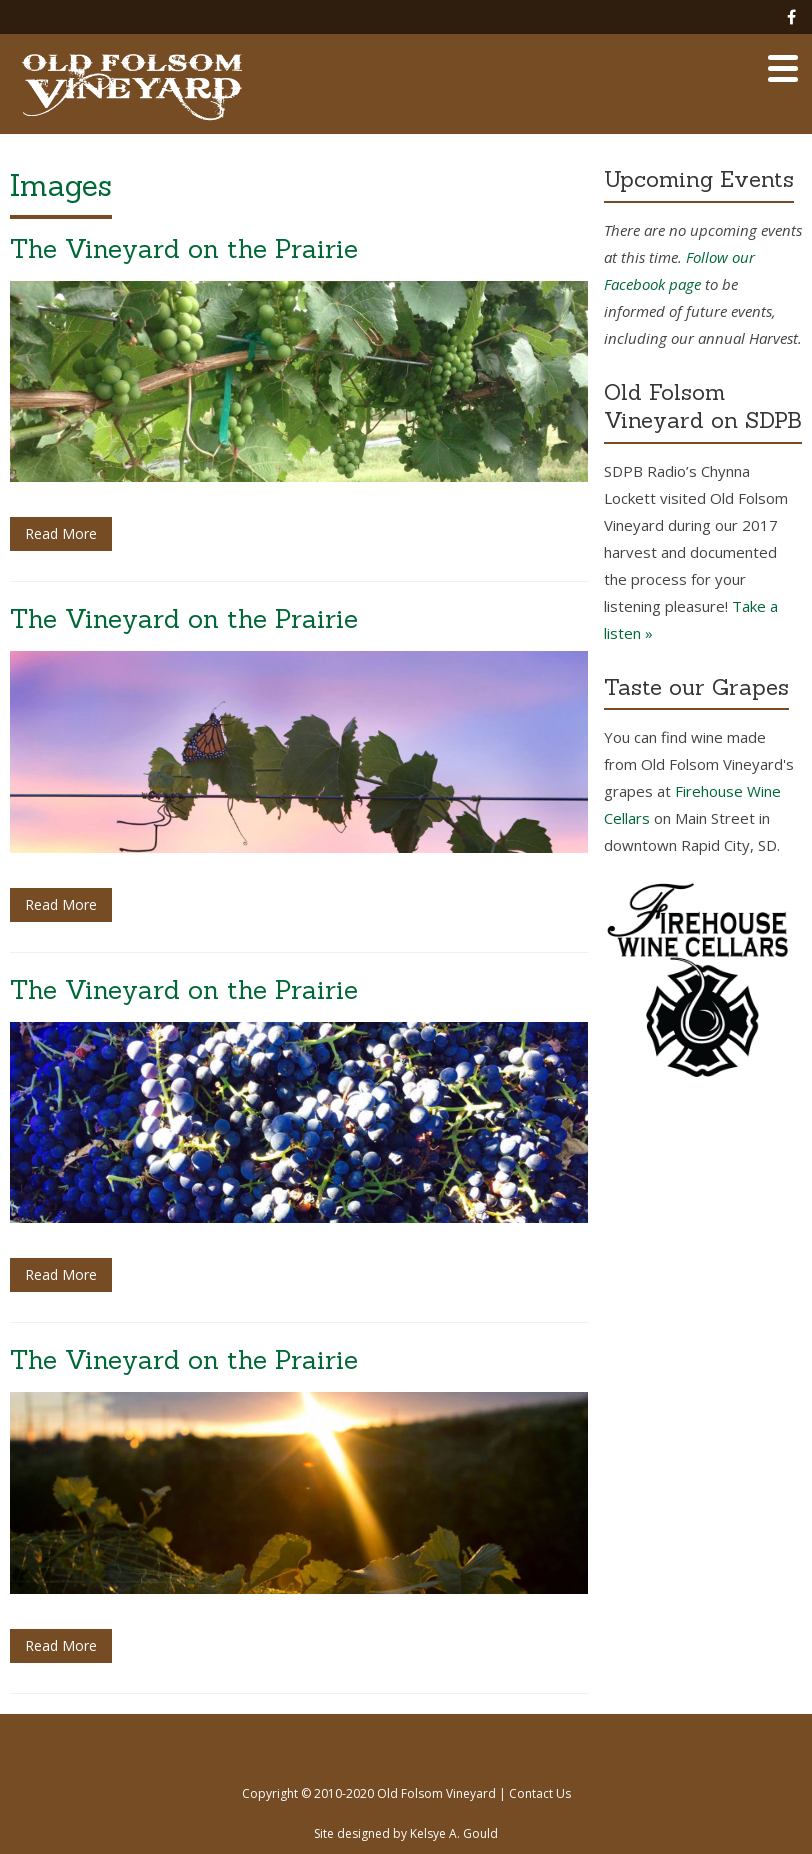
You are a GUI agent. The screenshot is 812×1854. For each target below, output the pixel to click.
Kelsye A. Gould (454, 1833)
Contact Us (540, 1793)
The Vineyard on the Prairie (184, 248)
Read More (61, 533)
